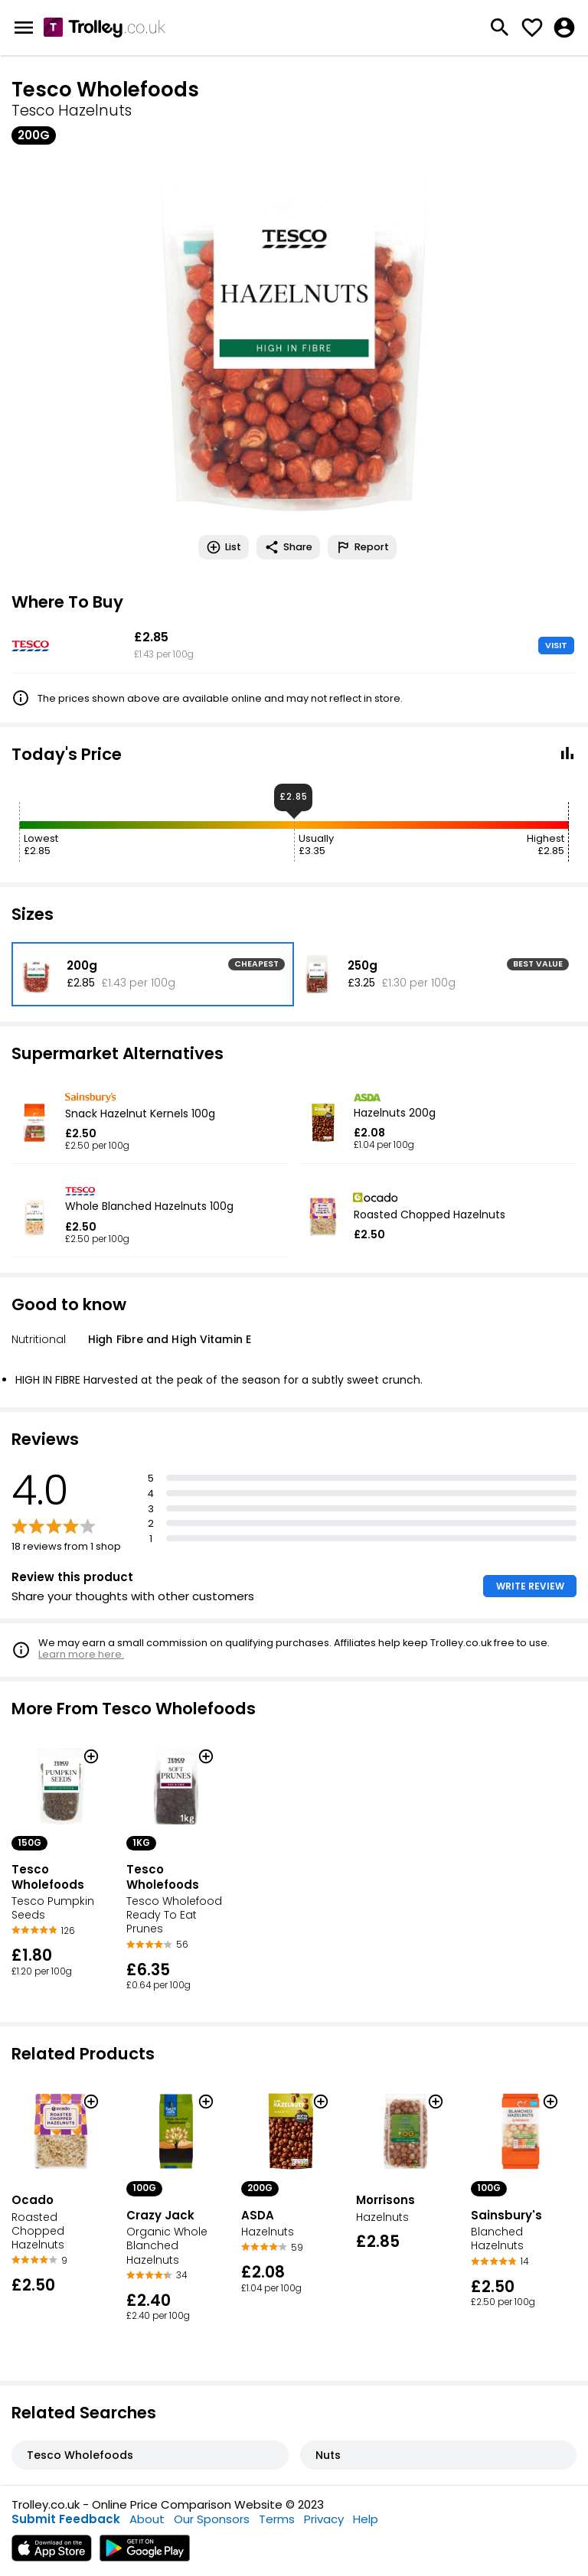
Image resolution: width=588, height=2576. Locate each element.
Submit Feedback (65, 2519)
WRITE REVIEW (530, 1586)
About (147, 2519)
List (223, 547)
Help (365, 2519)
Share (288, 547)
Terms (277, 2519)
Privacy (324, 2519)
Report (362, 547)
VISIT (556, 645)
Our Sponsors (212, 2519)
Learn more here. (81, 1654)
